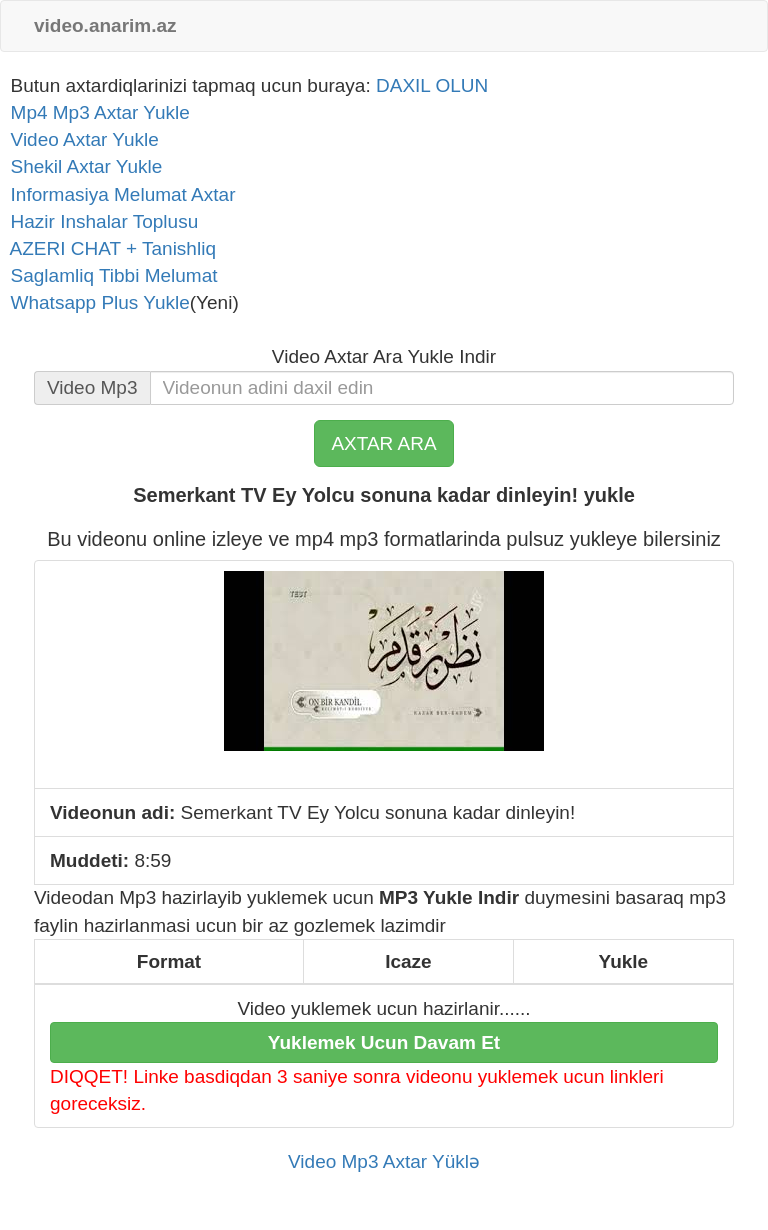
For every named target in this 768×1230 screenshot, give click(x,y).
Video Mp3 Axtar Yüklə (384, 1161)
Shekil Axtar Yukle (81, 166)
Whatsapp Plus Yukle (95, 302)
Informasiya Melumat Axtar (117, 194)
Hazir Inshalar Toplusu (99, 221)
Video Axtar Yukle (79, 139)
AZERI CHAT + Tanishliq (108, 248)
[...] (442, 388)
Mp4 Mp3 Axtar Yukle (95, 112)
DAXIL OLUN (432, 85)
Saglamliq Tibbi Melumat (109, 275)
